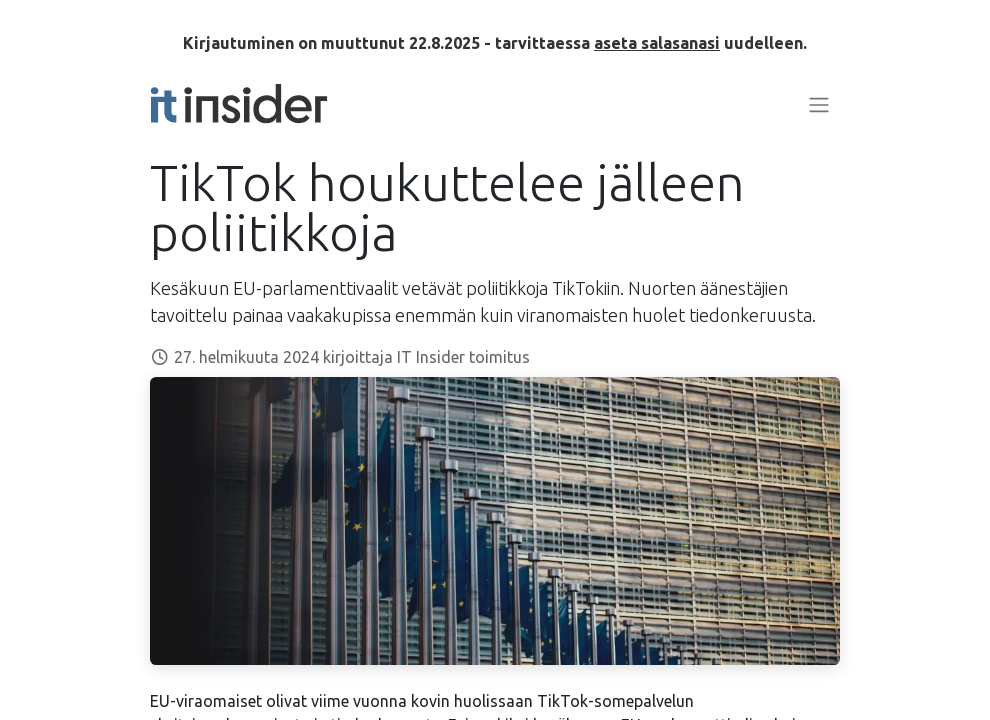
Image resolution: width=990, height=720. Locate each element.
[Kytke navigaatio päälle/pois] (819, 104)
